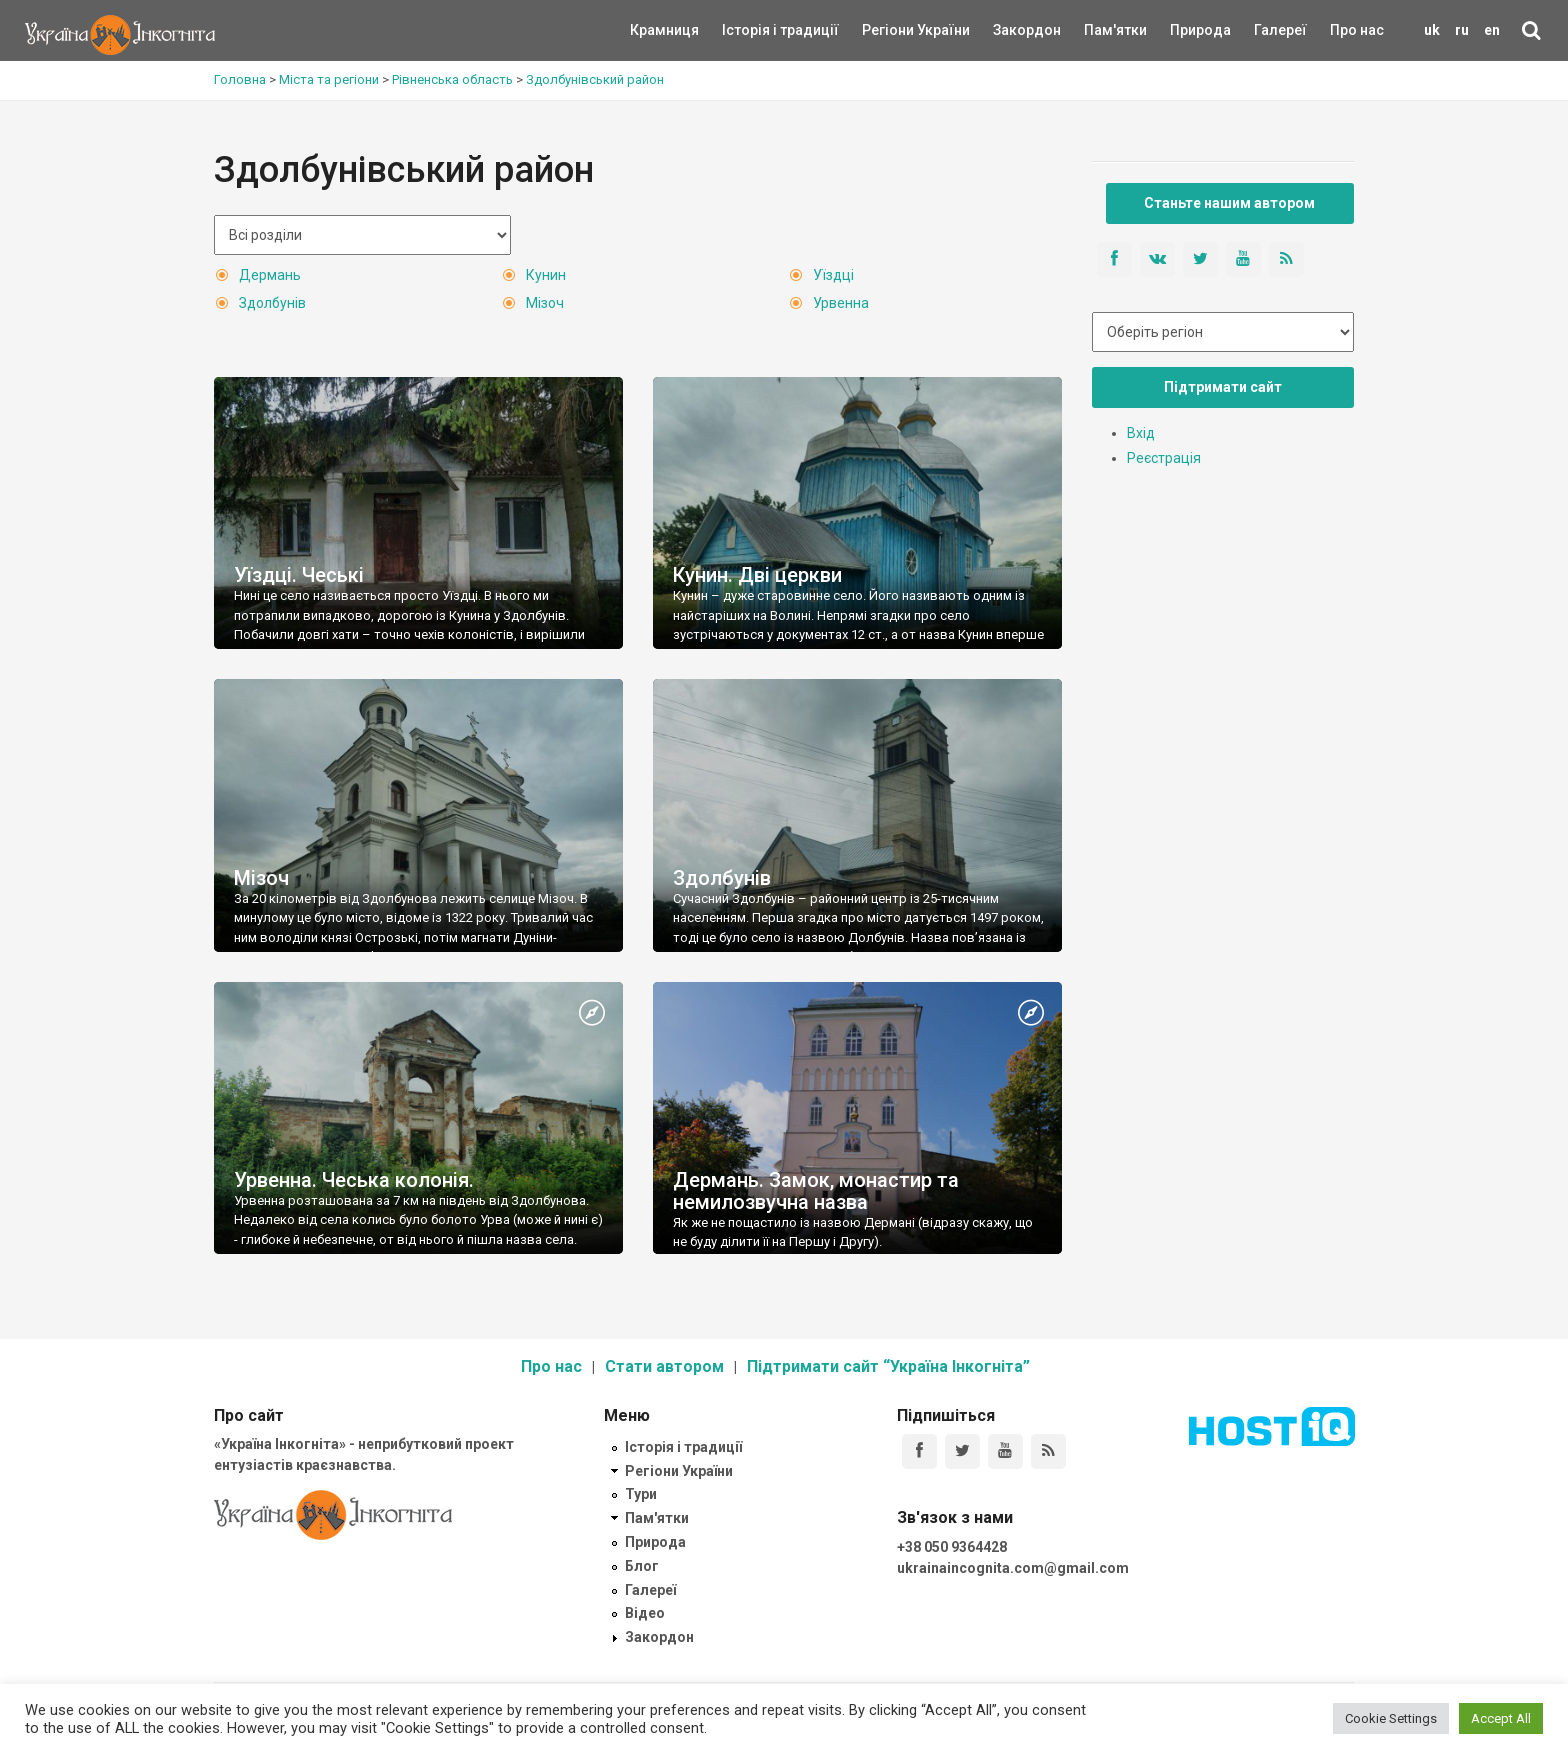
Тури (641, 1494)
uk (1432, 30)
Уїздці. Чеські (299, 575)
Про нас (1357, 30)
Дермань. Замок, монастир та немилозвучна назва (816, 1191)
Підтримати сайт (1223, 387)
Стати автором (664, 1366)
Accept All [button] (1501, 1718)
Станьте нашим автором (1229, 203)
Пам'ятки (1100, 30)
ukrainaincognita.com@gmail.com (1013, 1568)
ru (1462, 30)
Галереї (1280, 30)
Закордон (1010, 30)
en (1492, 30)
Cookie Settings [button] (1391, 1718)
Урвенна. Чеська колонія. (354, 1180)
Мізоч (545, 303)
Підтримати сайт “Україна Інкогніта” (888, 1366)
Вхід (1141, 433)
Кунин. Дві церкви (757, 575)
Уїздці (833, 275)
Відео (645, 1613)
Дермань (270, 275)
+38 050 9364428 (952, 1547)
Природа (1185, 30)
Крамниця (664, 30)
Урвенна (841, 303)
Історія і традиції (751, 30)
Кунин (546, 275)
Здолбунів (272, 303)
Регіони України (889, 30)
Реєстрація (1164, 458)
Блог (642, 1566)
